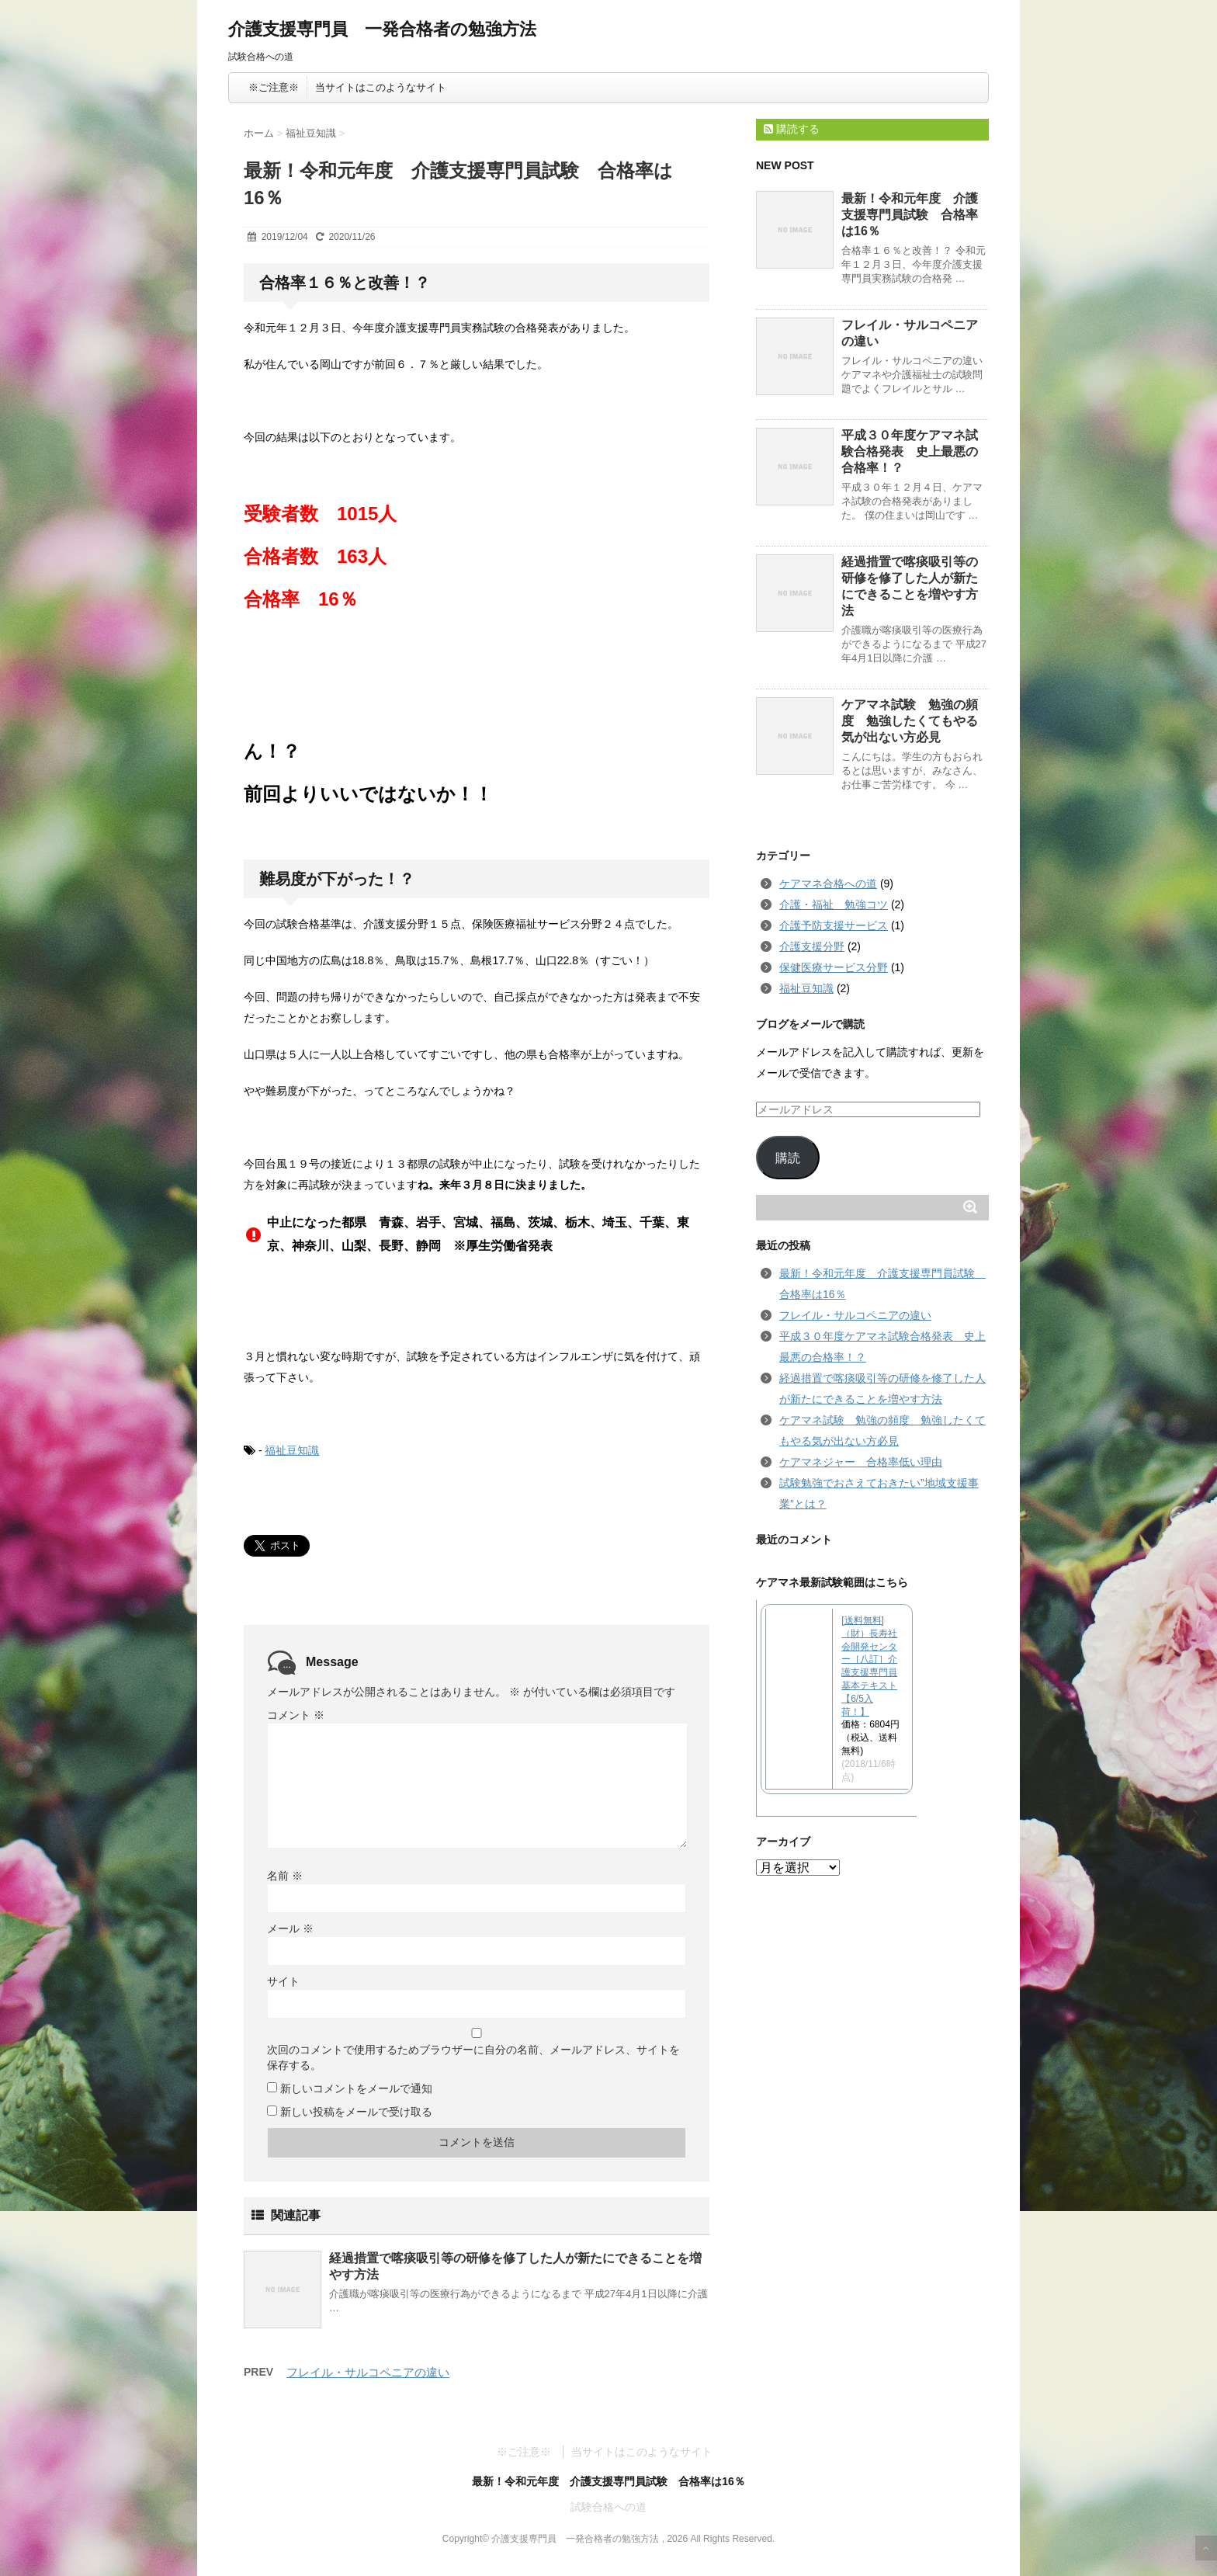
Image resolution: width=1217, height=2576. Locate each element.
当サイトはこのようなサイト (380, 87)
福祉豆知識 (292, 1450)
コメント (295, 1715)
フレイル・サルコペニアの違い (367, 2372)
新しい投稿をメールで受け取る (356, 2112)
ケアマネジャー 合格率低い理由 (860, 1462)
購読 (787, 1158)
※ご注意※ (273, 87)
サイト (283, 1981)
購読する (792, 129)
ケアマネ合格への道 (828, 883)
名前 (285, 1876)
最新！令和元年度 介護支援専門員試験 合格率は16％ (909, 215)
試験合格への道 (608, 2507)
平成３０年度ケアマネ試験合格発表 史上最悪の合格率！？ (909, 451)
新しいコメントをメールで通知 (356, 2088)
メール (290, 1928)
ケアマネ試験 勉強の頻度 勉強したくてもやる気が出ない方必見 (909, 721)
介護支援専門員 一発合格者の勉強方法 (382, 29)
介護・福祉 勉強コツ (833, 904)
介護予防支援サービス (833, 925)
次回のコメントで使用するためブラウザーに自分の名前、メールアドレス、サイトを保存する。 (473, 2057)
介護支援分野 (811, 946)
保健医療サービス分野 (833, 967)
